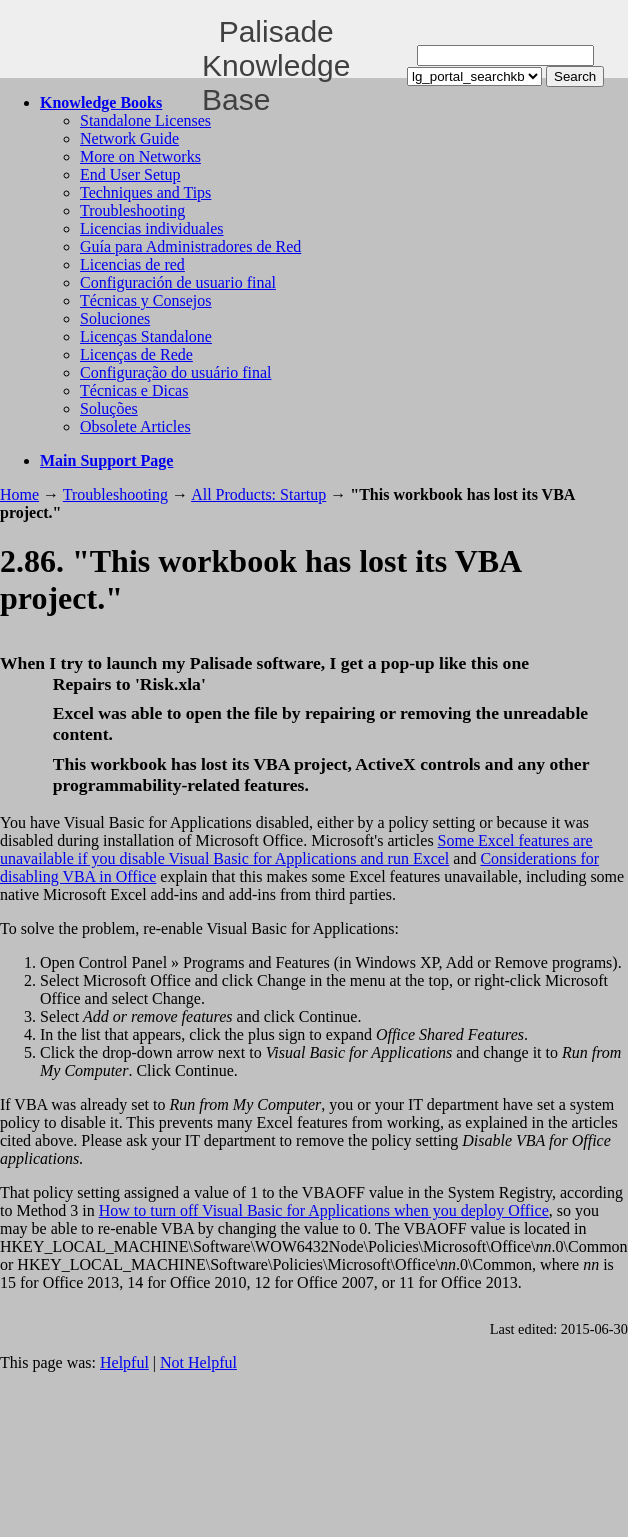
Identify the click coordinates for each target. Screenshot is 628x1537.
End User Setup (130, 174)
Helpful (124, 1362)
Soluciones (115, 318)
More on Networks (140, 156)
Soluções (109, 408)
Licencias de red (132, 264)
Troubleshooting (132, 210)
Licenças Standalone (146, 336)
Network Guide (129, 138)
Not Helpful (198, 1362)
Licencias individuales (152, 228)
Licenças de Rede (136, 354)
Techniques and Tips (145, 192)
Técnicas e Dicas (134, 390)
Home (19, 494)
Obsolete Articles (135, 426)
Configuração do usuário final (176, 372)
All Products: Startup (258, 494)
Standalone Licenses (145, 120)
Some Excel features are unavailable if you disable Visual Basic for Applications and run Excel (296, 849)
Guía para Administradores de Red (190, 246)
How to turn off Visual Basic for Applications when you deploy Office (324, 1210)
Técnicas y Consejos (146, 300)
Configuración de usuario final (178, 282)
